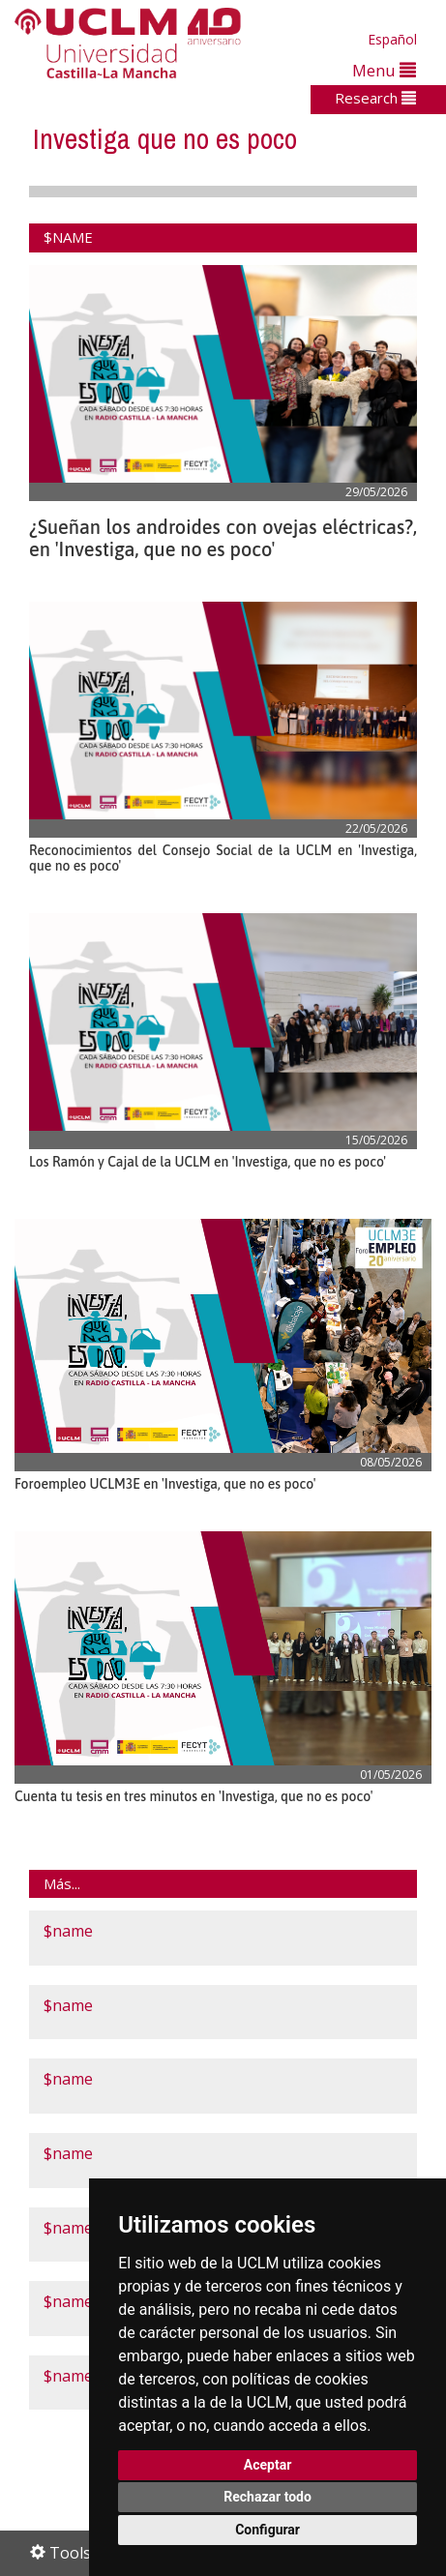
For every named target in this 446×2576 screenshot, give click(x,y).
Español (392, 39)
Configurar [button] (267, 2529)
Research (375, 97)
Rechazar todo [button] (267, 2496)
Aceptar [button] (268, 2464)
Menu (384, 70)
